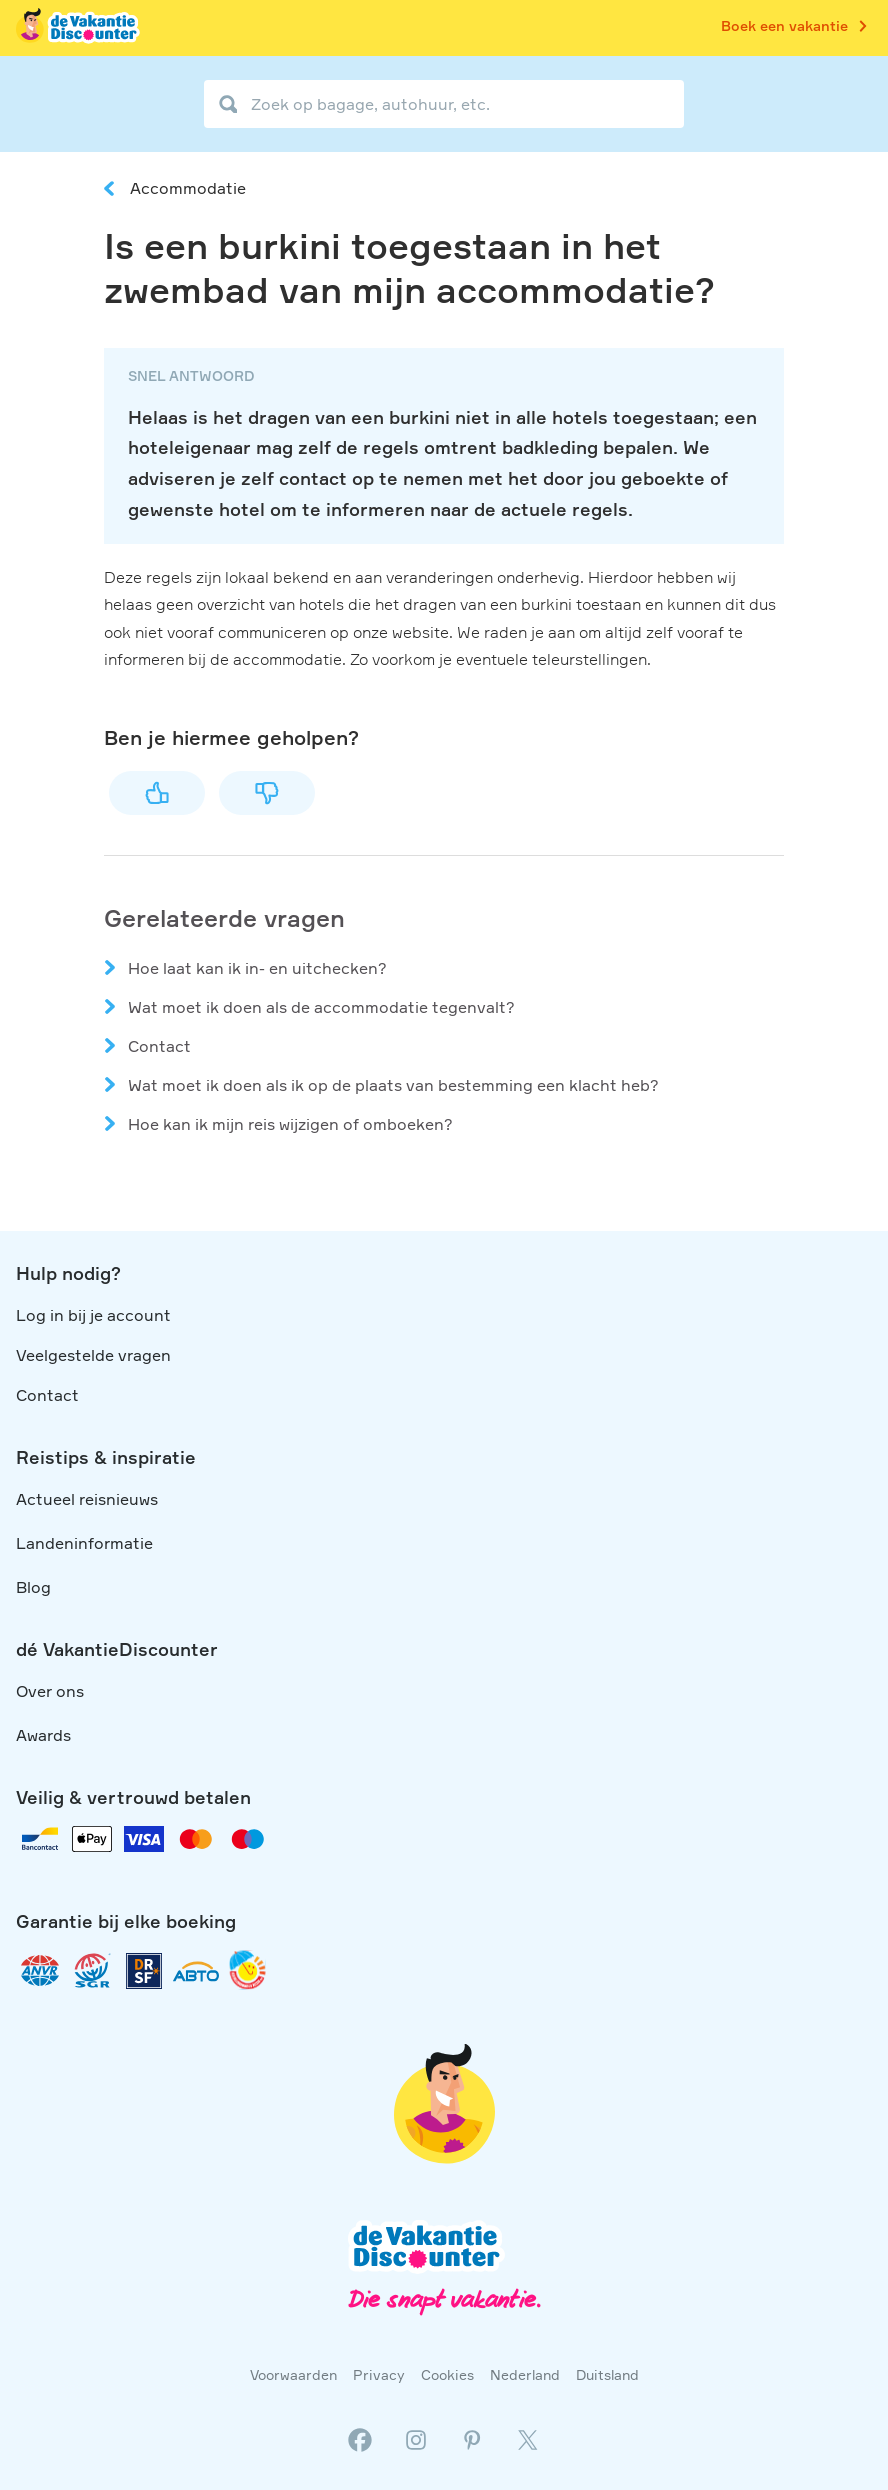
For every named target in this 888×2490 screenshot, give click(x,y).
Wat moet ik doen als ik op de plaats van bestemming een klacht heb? (393, 1085)
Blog (33, 1587)
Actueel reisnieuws (87, 1499)
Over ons (50, 1691)
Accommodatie (188, 188)
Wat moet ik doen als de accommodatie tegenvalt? (321, 1007)
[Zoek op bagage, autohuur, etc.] (444, 104)
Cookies (447, 2374)
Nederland (525, 2374)
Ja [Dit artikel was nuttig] (157, 793)
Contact (159, 1046)
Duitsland (607, 2374)
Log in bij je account (93, 1315)
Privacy (379, 2374)
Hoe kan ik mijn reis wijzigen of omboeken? (290, 1124)
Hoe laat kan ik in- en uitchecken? (257, 968)
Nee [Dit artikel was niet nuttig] (267, 793)
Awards (43, 1735)
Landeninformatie (84, 1543)
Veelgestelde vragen (93, 1355)
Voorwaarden (293, 2374)
